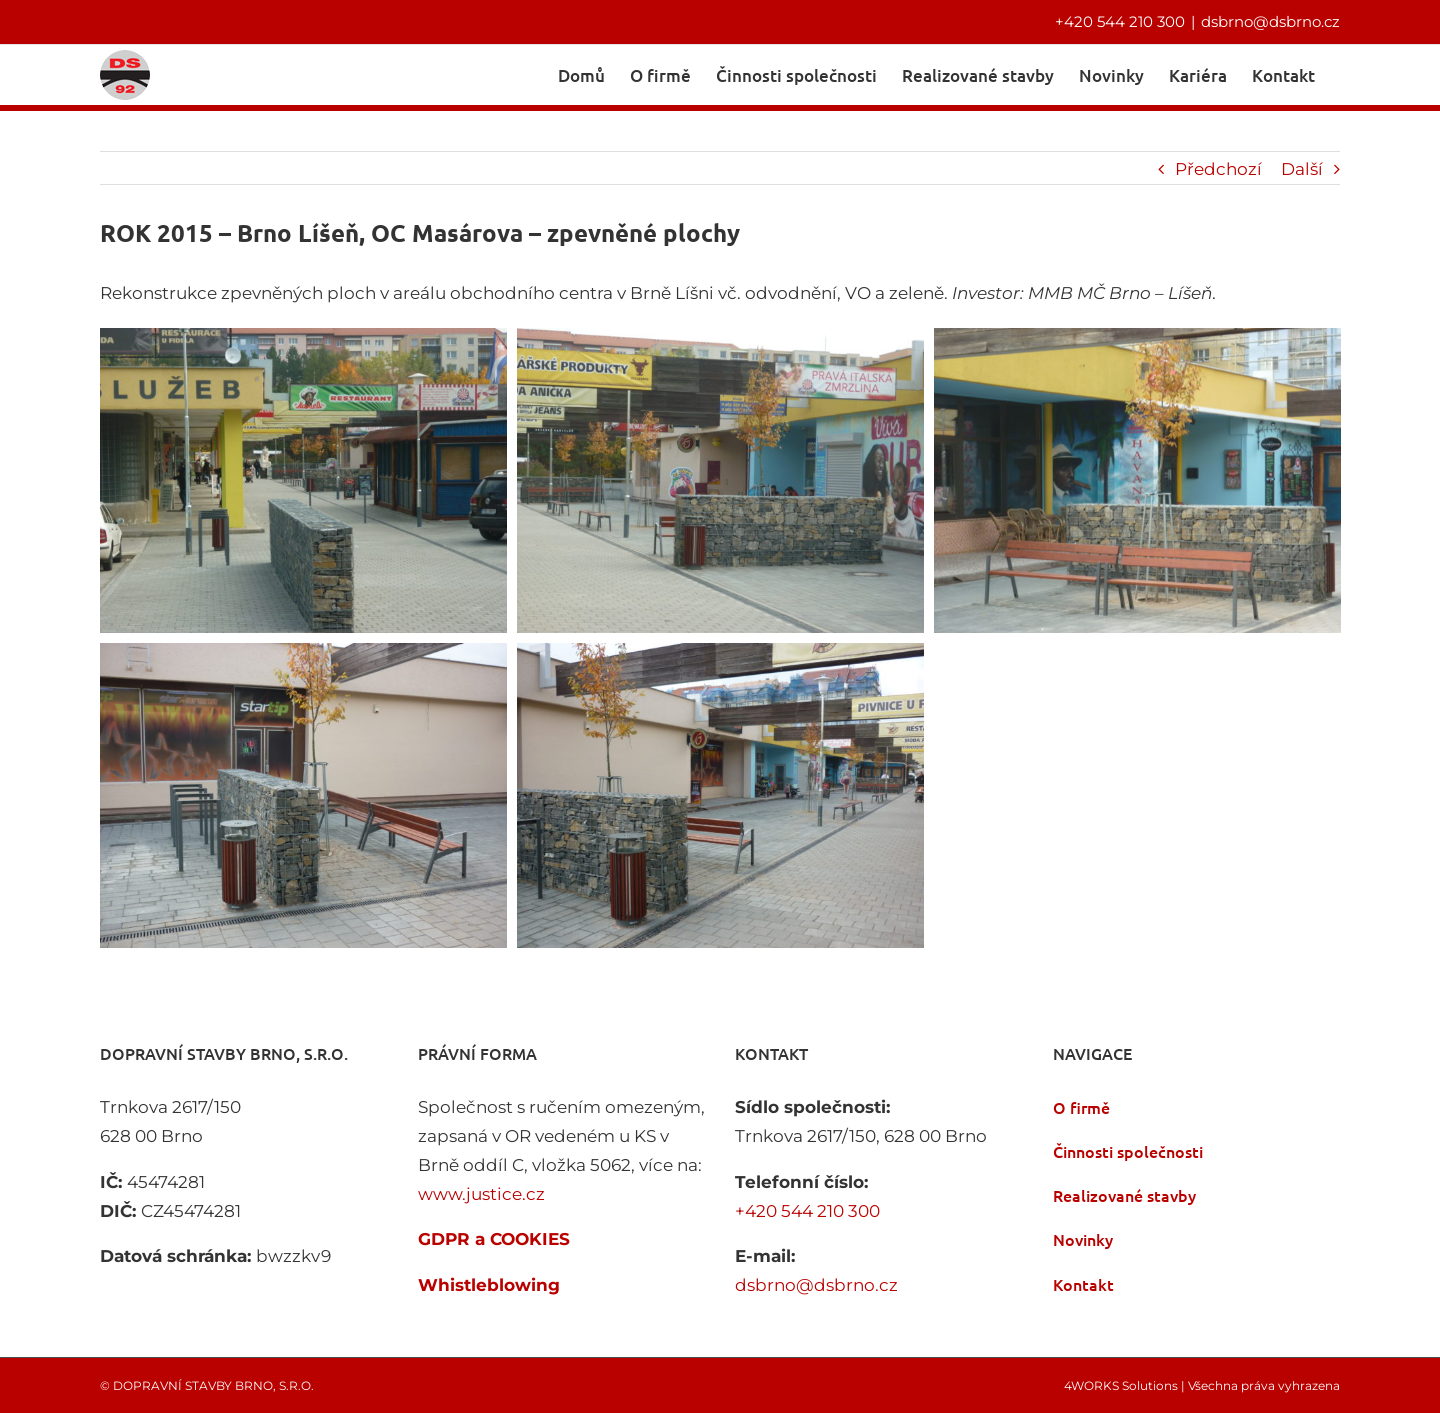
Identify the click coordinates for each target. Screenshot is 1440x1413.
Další (1302, 167)
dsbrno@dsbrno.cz (1270, 21)
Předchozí (1218, 167)
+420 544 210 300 (1120, 21)
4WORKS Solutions (1121, 1383)
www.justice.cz (481, 1192)
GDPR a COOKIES (494, 1237)
